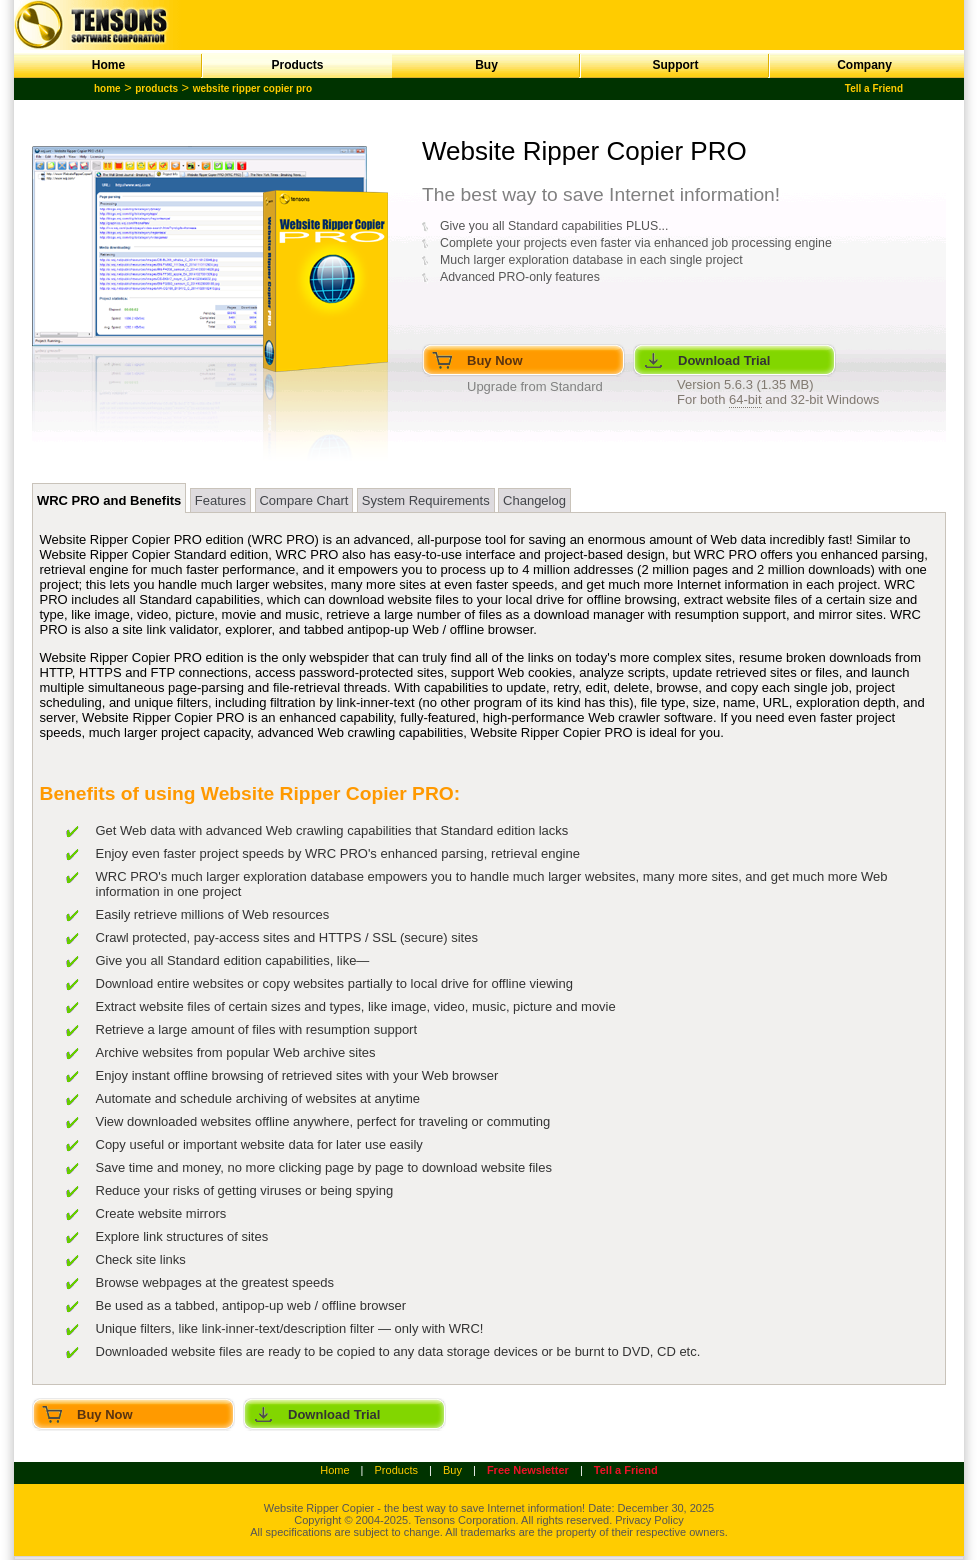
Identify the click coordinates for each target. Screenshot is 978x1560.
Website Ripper (301, 1508)
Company (864, 65)
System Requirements (426, 500)
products (156, 88)
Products (297, 65)
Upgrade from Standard (535, 386)
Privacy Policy (649, 1520)
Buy (486, 65)
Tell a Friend (874, 88)
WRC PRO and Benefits (109, 500)
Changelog (534, 500)
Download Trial (724, 360)
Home (108, 65)
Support (676, 65)
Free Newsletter (528, 1470)
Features (220, 500)
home (107, 88)
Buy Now (495, 360)
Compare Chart (303, 500)
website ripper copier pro (252, 88)
